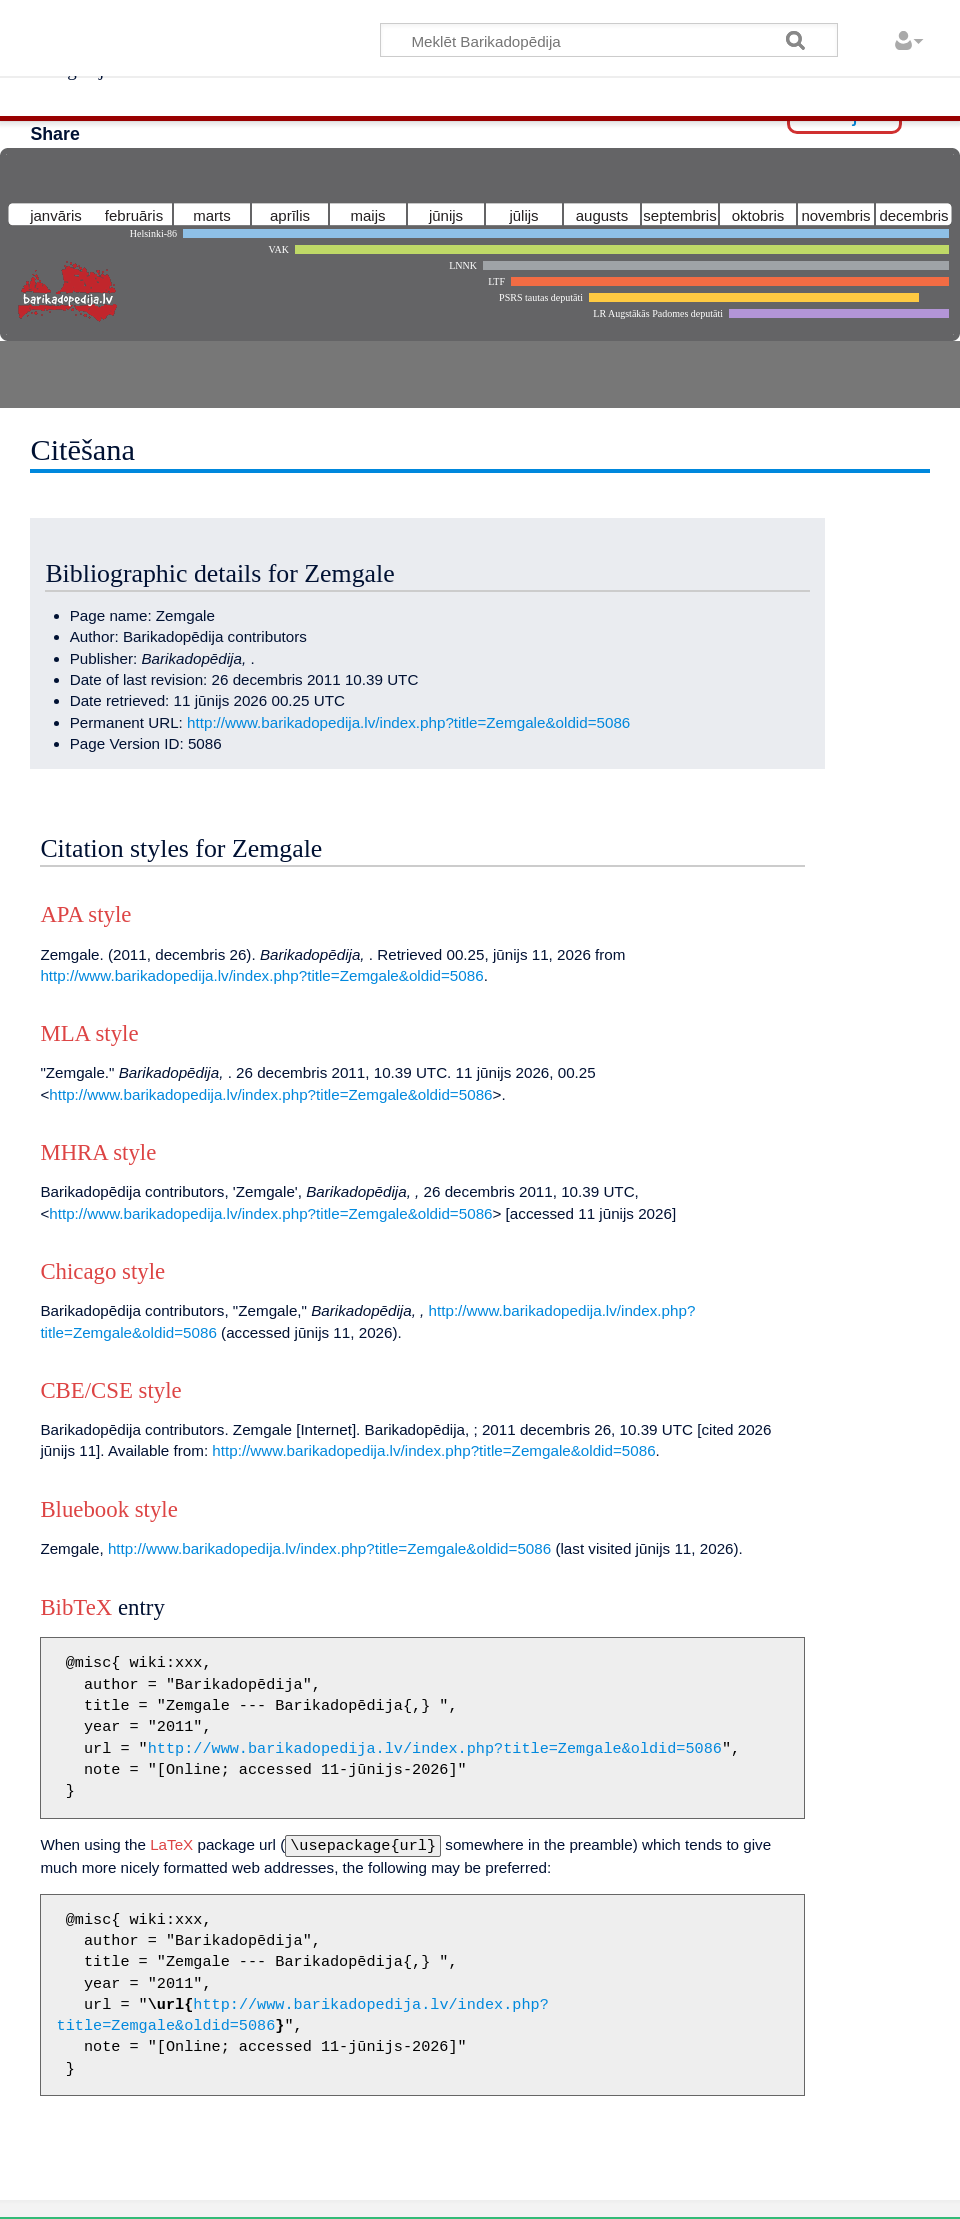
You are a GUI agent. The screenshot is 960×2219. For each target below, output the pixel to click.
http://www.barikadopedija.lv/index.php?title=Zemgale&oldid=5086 (408, 722)
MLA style (89, 1033)
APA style (85, 914)
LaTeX (171, 1844)
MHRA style (98, 1152)
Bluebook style (108, 1509)
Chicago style (102, 1271)
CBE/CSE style (110, 1390)
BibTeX (76, 1607)
